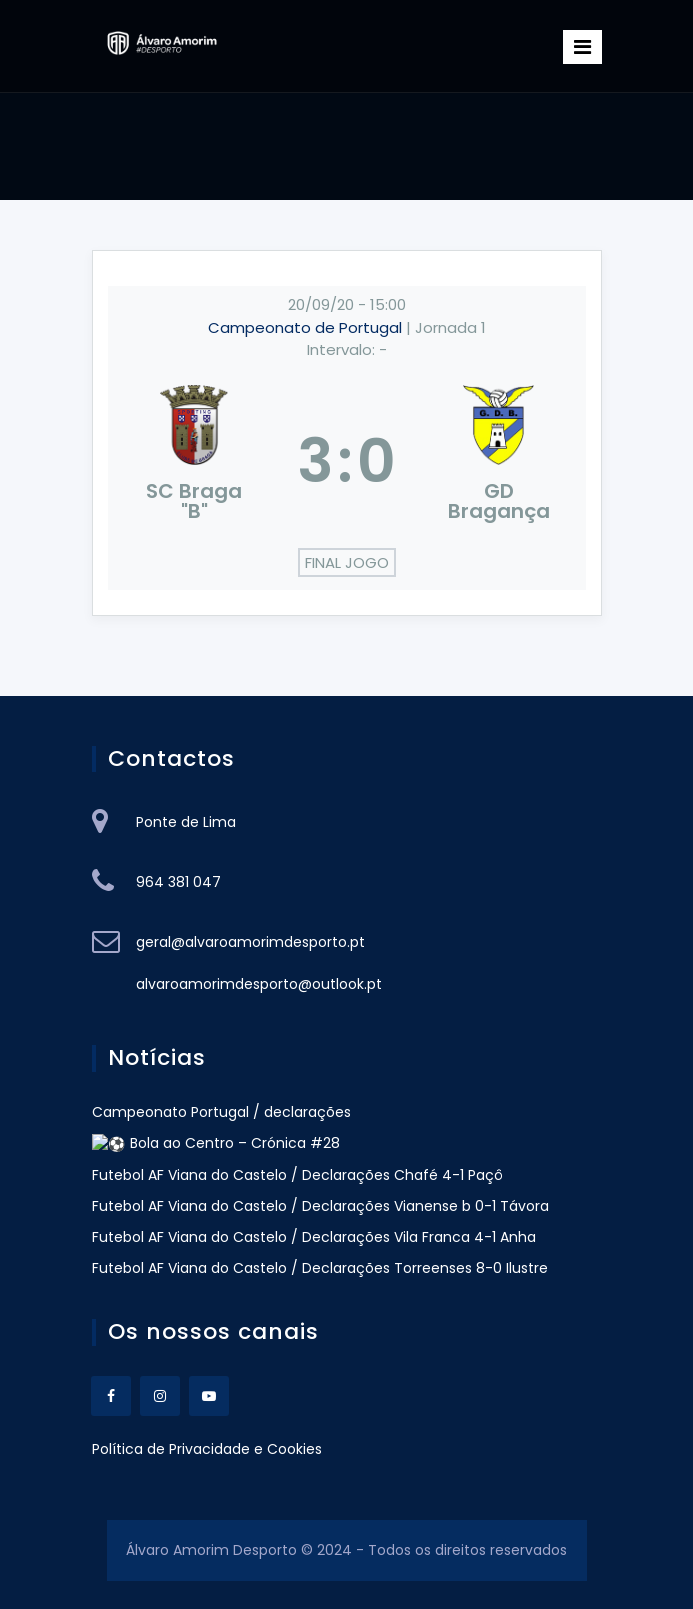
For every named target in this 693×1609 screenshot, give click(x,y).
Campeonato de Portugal (307, 327)
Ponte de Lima (186, 822)
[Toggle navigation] (582, 47)
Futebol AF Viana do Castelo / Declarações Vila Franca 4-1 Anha (314, 1236)
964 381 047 (178, 882)
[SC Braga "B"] (195, 461)
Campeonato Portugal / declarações (223, 1112)
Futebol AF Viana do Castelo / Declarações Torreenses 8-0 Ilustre (320, 1267)
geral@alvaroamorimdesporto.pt (250, 942)
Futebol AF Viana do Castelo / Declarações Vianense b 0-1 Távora (320, 1205)
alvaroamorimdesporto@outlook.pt (259, 984)
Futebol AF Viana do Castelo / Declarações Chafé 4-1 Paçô (297, 1174)
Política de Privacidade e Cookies (207, 1447)
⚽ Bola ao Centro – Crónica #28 (207, 1143)
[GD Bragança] (499, 461)
